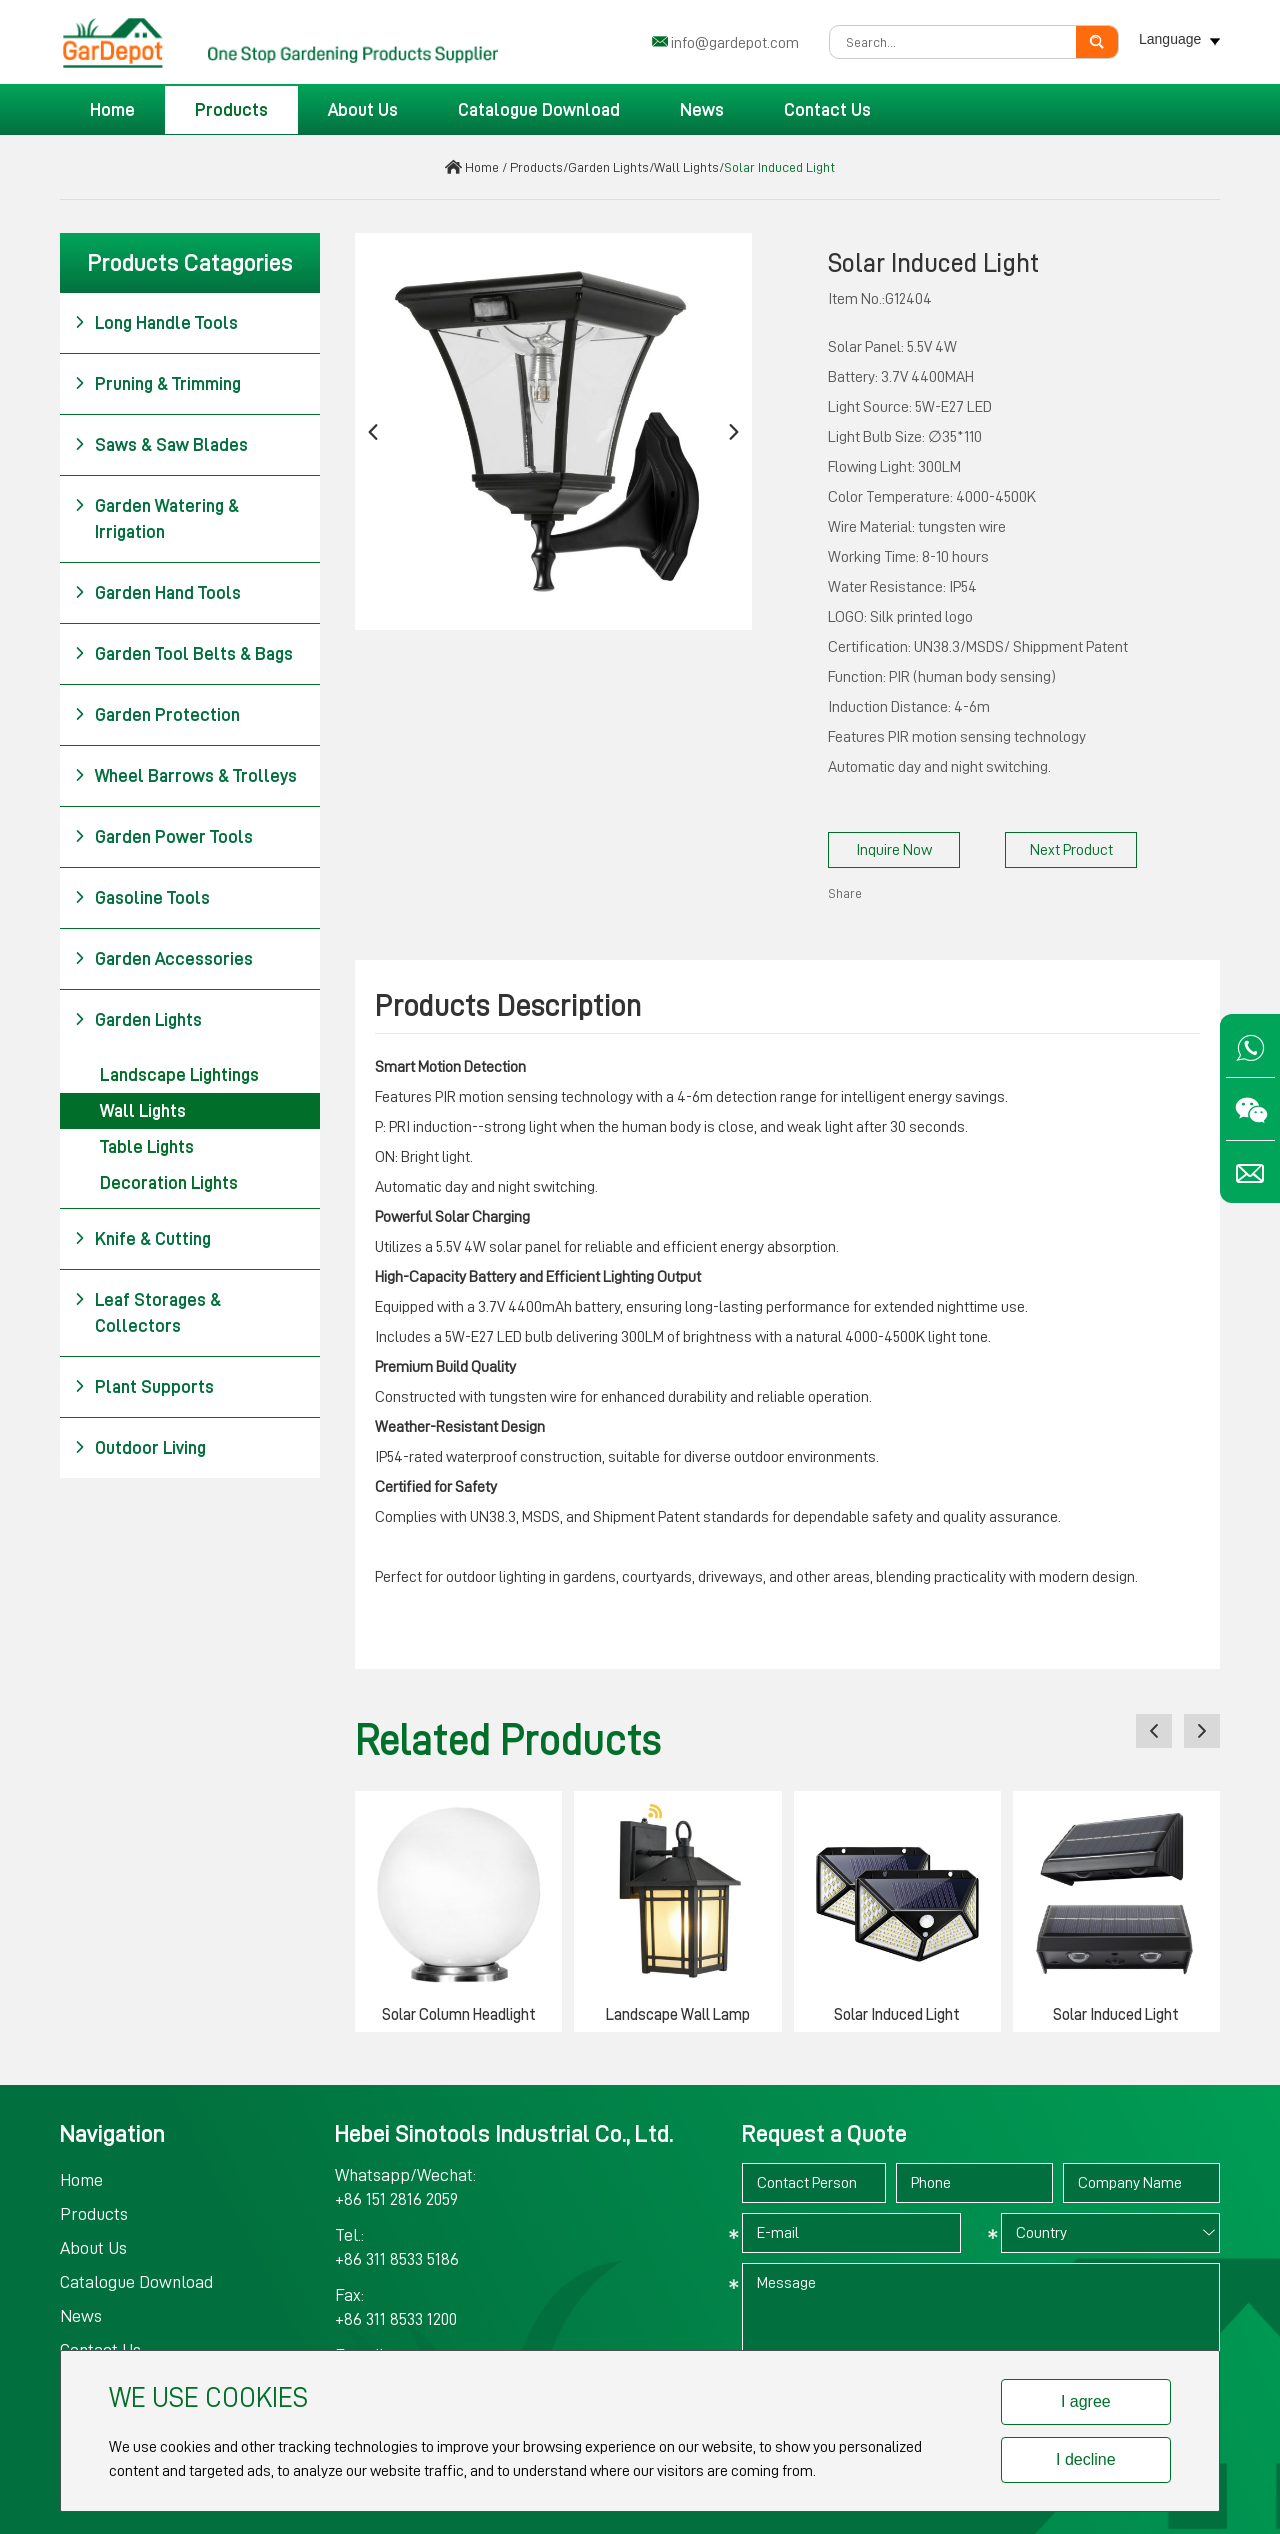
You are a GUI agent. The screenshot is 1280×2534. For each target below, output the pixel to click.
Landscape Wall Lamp (678, 2015)
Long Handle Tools (156, 323)
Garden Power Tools (163, 837)
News (702, 110)
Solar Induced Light (779, 167)
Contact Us (827, 110)
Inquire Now (894, 850)
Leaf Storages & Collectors (147, 1311)
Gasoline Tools (142, 898)
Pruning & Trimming (157, 384)
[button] (373, 431)
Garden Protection (157, 715)
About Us (363, 110)
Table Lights (147, 1147)
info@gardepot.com (735, 43)
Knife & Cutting (142, 1239)
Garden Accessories (163, 959)
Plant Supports (144, 1387)
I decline (1086, 2459)
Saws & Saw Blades (161, 445)
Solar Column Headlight (459, 2015)
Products (231, 110)
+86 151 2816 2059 (396, 2199)
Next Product (1071, 850)
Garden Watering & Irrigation (156, 517)
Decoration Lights (169, 1183)
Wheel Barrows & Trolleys (185, 776)
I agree (1086, 2401)
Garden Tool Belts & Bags (183, 654)
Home (112, 110)
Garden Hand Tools (157, 593)
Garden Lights (608, 167)
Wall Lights (686, 167)
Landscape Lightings (179, 1075)
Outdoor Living (140, 1448)
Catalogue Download (539, 110)
